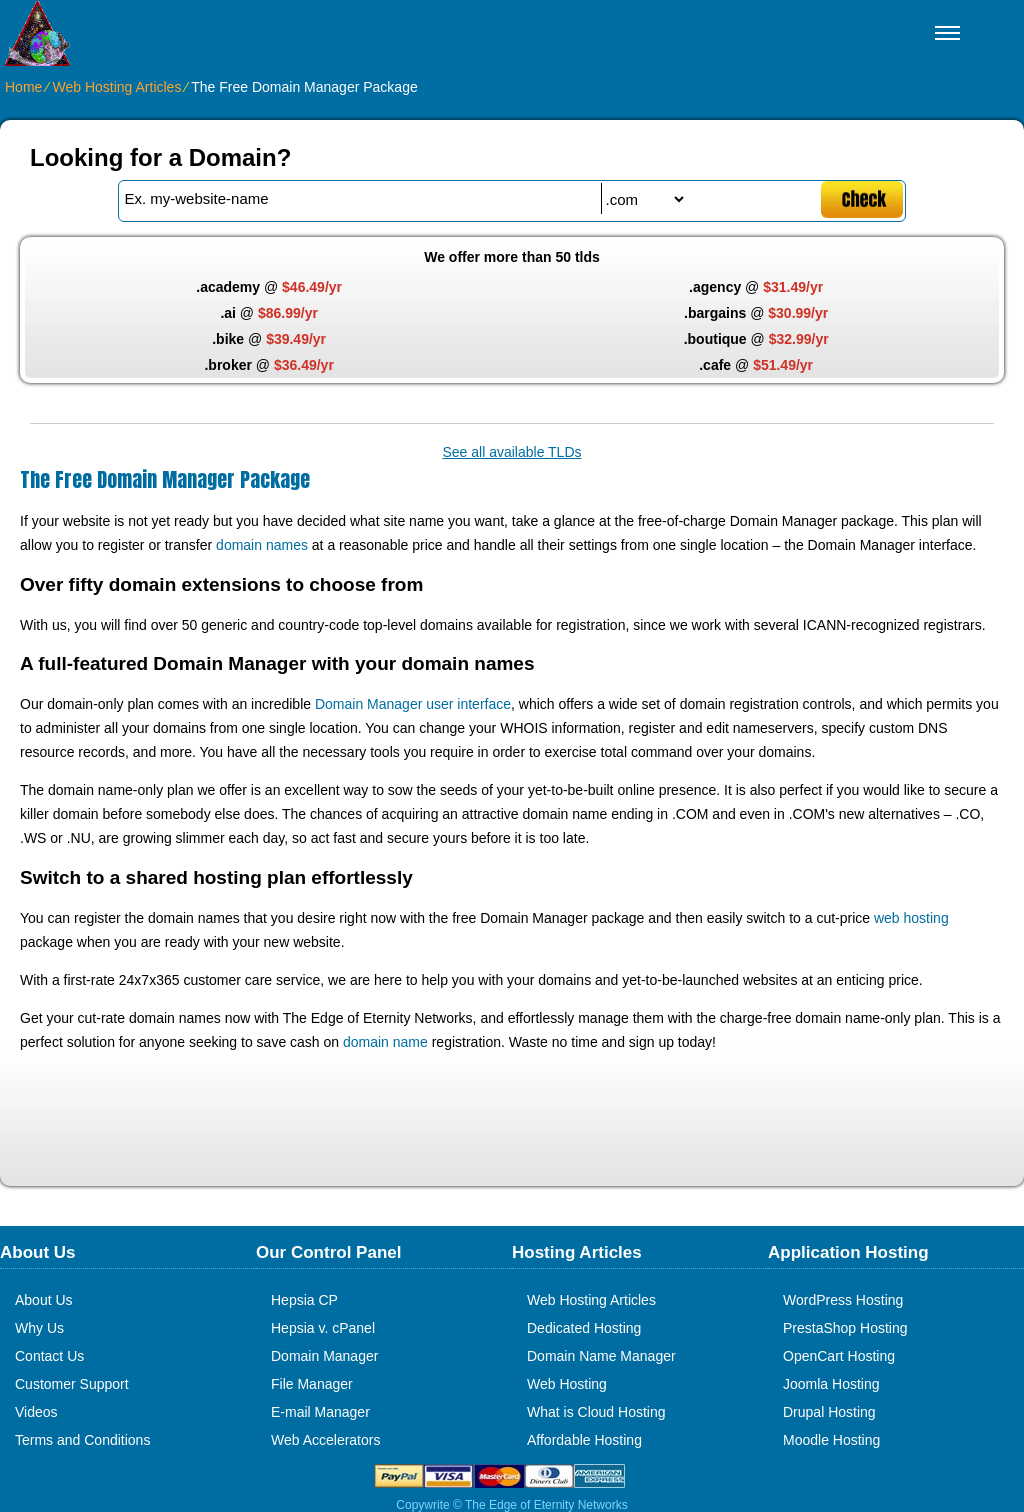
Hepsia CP (304, 1300)
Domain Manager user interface (413, 704)
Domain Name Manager (601, 1356)
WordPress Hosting (843, 1300)
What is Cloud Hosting (596, 1412)
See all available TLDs (511, 452)
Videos (36, 1412)
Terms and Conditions (82, 1440)
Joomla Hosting (831, 1384)
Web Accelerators (325, 1440)
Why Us (39, 1328)
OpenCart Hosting (839, 1356)
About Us (44, 1300)
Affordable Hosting (584, 1440)
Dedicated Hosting (584, 1328)
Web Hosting (567, 1384)
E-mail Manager (320, 1412)
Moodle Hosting (831, 1440)
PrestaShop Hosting (845, 1328)
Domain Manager (324, 1356)
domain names (262, 545)
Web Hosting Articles (116, 87)
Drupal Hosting (829, 1412)
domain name (385, 1042)
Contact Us (49, 1356)
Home (23, 87)
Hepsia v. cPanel (323, 1328)
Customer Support (72, 1384)
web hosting (911, 918)
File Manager (312, 1384)
